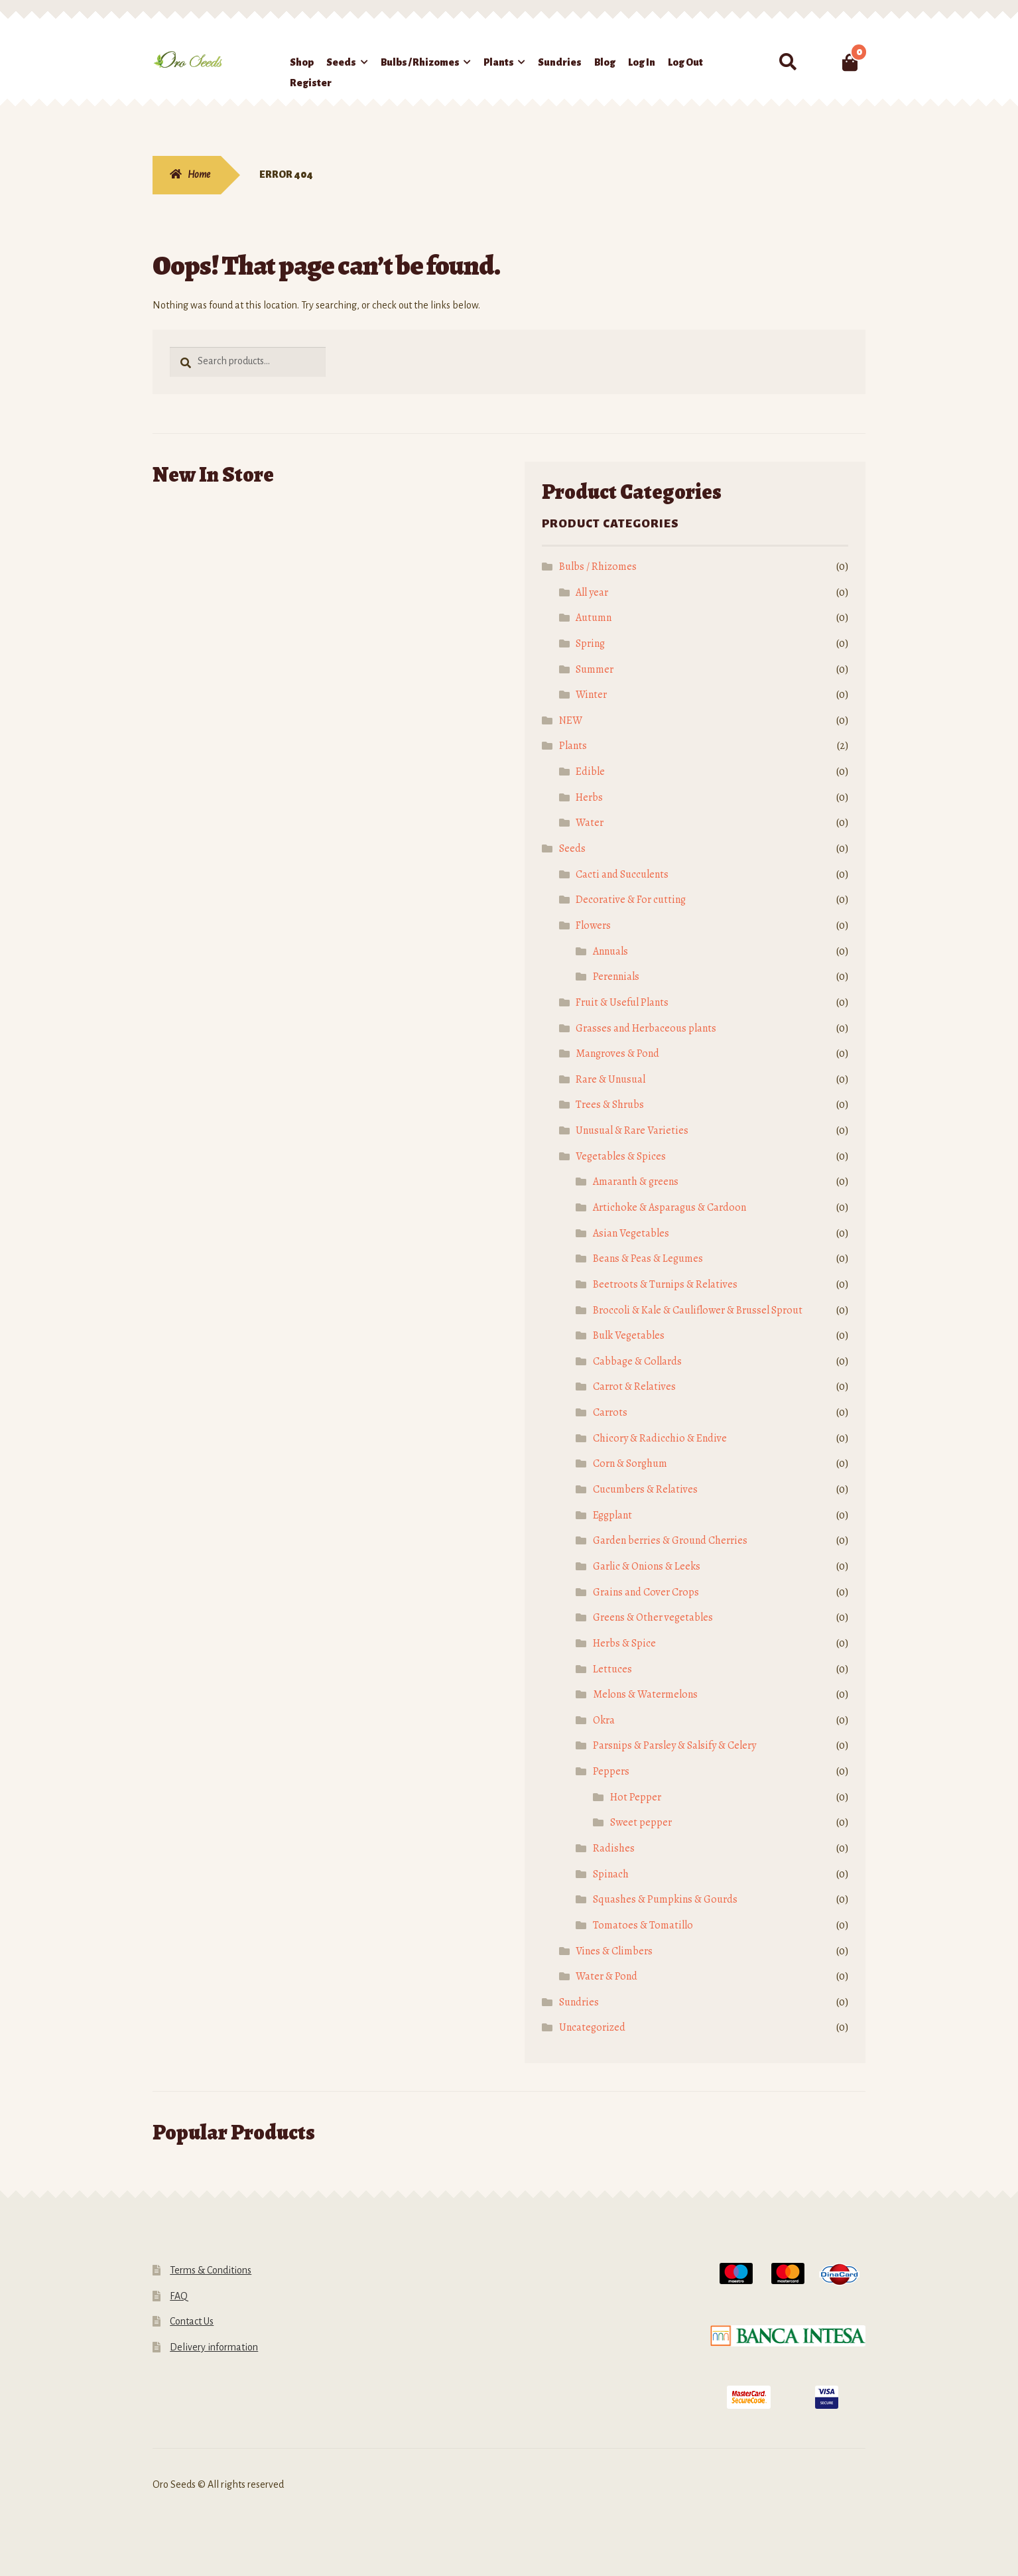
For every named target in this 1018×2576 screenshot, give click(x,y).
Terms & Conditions (210, 2270)
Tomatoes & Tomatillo (643, 1925)
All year (592, 592)
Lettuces (612, 1669)
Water (590, 822)
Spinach (611, 1874)
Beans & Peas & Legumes (648, 1258)
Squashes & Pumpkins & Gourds (665, 1899)
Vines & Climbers (614, 1951)
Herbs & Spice (624, 1643)
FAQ (179, 2296)
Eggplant (612, 1515)
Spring (590, 643)
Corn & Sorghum (630, 1463)
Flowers (593, 925)
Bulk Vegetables (629, 1335)
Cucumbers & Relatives (645, 1489)
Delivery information (214, 2347)
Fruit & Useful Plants (622, 1002)
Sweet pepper (641, 1822)
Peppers (611, 1771)
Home (199, 174)
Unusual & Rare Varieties (632, 1130)
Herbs (589, 797)
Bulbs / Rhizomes (420, 62)
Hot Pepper (635, 1797)
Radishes (614, 1848)
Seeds (341, 62)
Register (311, 83)
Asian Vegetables (631, 1233)
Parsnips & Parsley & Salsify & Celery (674, 1745)
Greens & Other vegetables (653, 1617)
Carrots (610, 1412)
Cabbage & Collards (637, 1361)
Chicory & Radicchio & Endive (660, 1438)
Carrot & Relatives (634, 1386)
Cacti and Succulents (622, 874)
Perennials (616, 976)
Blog (604, 62)
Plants (498, 62)
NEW (570, 720)
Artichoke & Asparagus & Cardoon (669, 1207)
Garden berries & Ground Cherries (670, 1540)
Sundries (560, 62)
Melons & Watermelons (645, 1694)
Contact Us (192, 2321)
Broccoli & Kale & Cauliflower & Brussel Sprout (697, 1310)
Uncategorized (592, 2027)
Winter (591, 694)
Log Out (685, 62)
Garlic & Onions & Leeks (646, 1566)
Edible (590, 771)
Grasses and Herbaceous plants (646, 1028)
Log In (641, 62)
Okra (604, 1720)
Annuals (610, 951)
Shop (302, 62)
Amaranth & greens (635, 1181)
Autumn (593, 617)
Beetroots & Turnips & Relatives (665, 1284)
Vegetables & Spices (621, 1156)
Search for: (786, 62)
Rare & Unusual (610, 1079)
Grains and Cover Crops (646, 1592)
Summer (594, 669)
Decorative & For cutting (631, 899)
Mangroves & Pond (617, 1053)
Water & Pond (606, 1976)
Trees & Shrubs (610, 1104)
